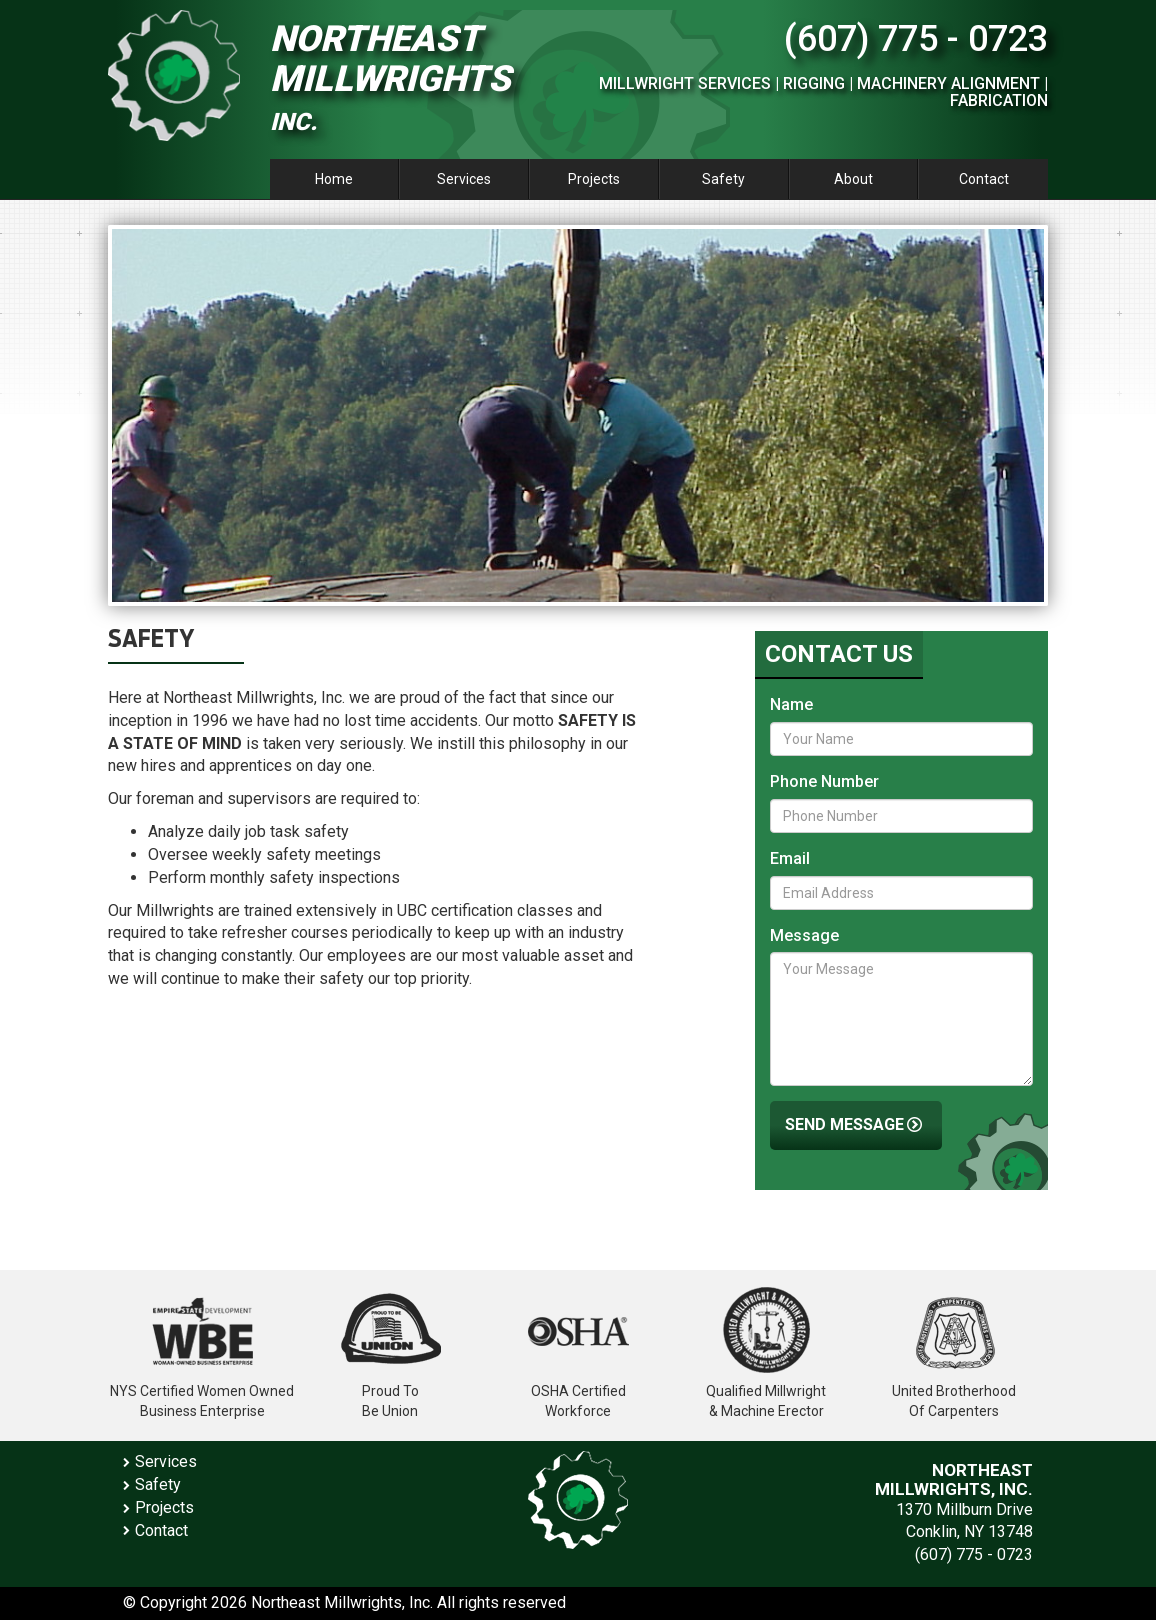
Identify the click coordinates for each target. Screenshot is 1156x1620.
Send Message (856, 1125)
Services (464, 179)
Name (791, 704)
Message (804, 935)
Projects (594, 179)
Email (790, 858)
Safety (723, 179)
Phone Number (824, 781)
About (853, 179)
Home (334, 179)
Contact (984, 179)
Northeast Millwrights (390, 77)
